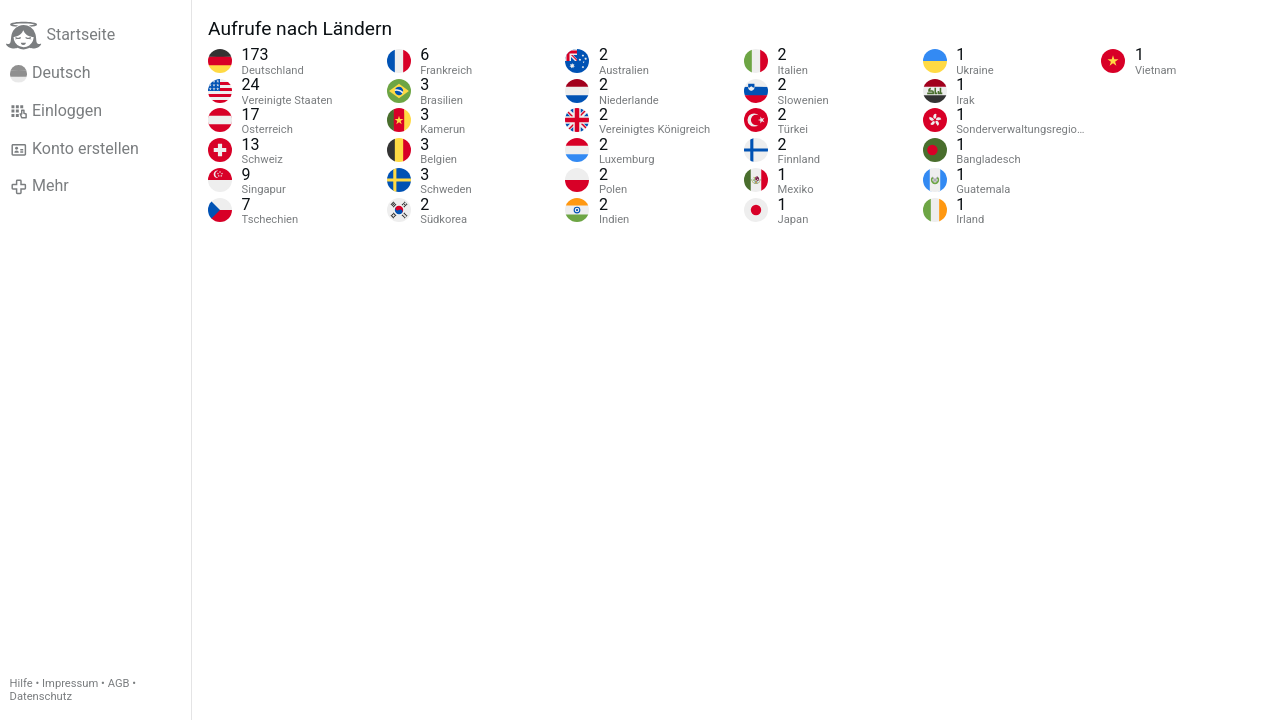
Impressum (70, 683)
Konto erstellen (74, 149)
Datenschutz (41, 696)
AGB (119, 683)
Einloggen (56, 111)
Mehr (39, 186)
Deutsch (50, 73)
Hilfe (21, 683)
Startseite (60, 35)
